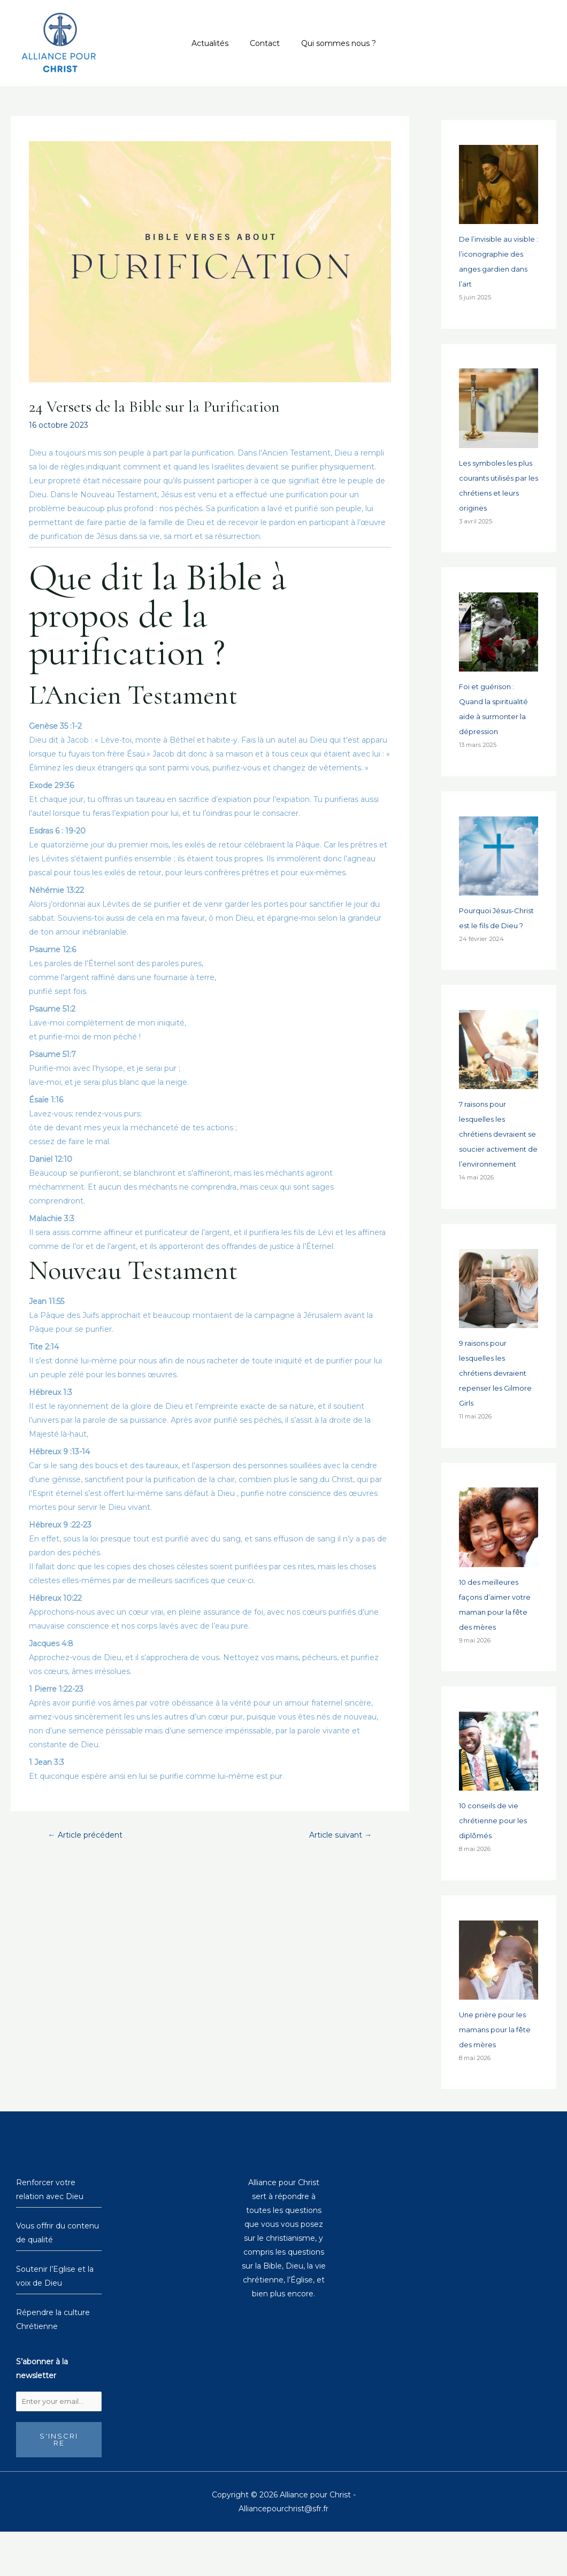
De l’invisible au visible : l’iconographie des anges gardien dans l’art (495, 269)
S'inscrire (59, 2484)
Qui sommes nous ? (332, 43)
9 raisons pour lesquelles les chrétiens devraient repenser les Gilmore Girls (497, 1417)
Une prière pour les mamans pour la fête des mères (498, 2072)
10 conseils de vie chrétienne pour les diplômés (495, 1864)
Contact (265, 43)
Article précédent (90, 1835)
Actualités (216, 43)
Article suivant (337, 1835)
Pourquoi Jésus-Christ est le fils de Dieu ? (493, 939)
